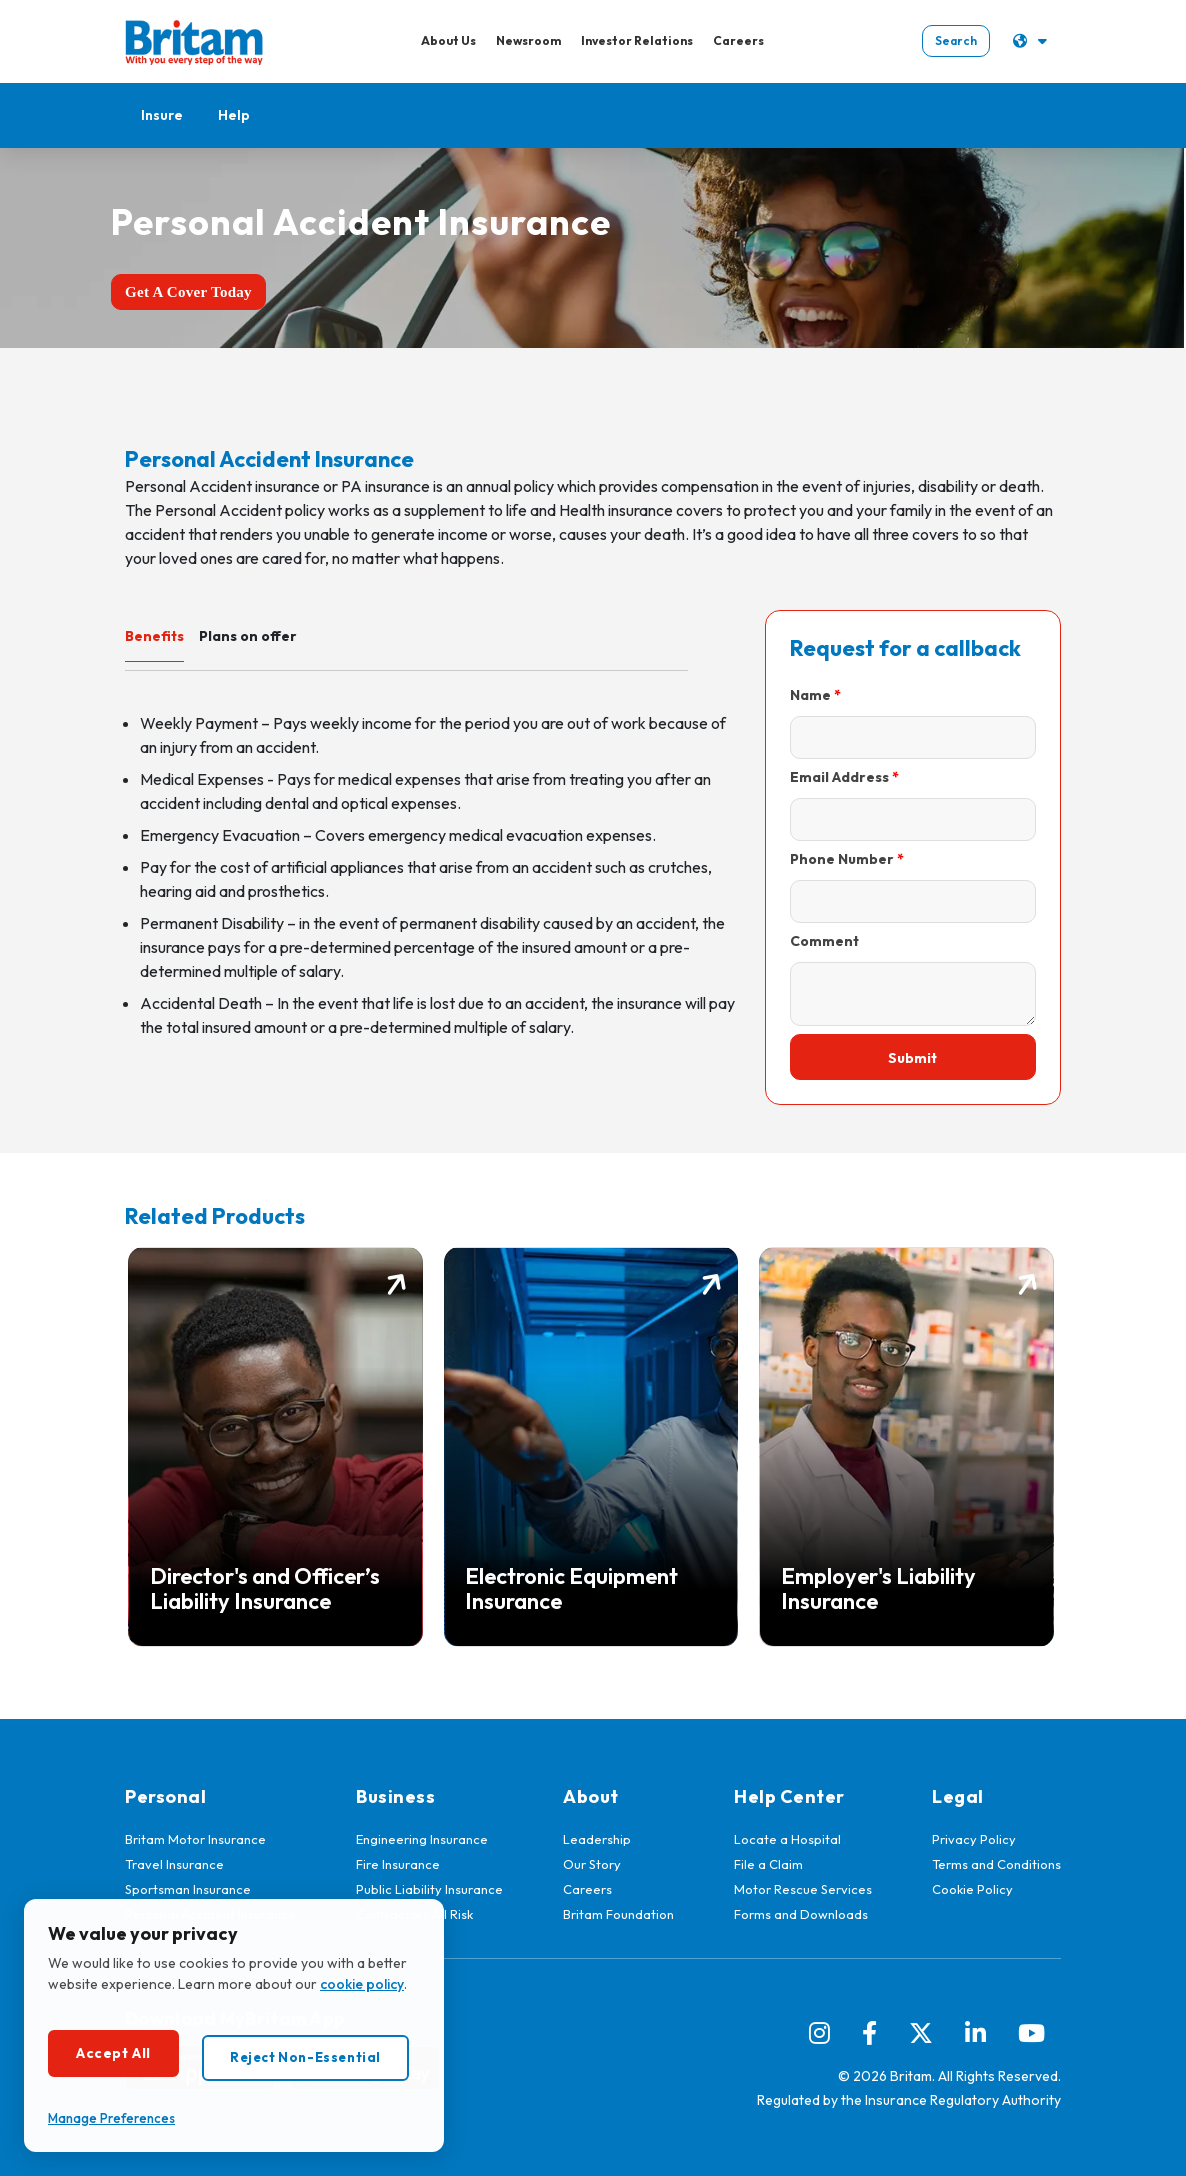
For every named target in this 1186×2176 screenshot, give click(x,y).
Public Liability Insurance (429, 1889)
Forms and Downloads (801, 1914)
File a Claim (768, 1864)
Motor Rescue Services (803, 1889)
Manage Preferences (111, 2118)
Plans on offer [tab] (248, 636)
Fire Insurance (398, 1864)
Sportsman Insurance (188, 1889)
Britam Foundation (618, 1914)
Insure (162, 115)
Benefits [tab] (154, 636)
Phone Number (842, 859)
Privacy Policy (974, 1839)
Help (234, 115)
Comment (824, 941)
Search (954, 40)
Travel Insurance (174, 1864)
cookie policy (362, 1984)
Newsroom (527, 40)
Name (810, 695)
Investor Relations (636, 40)
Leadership (597, 1839)
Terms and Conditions (996, 1864)
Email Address (839, 777)
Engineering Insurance (422, 1839)
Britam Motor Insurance (195, 1839)
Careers (737, 40)
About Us (447, 40)
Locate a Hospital (787, 1839)
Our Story (592, 1864)
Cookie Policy (972, 1889)
